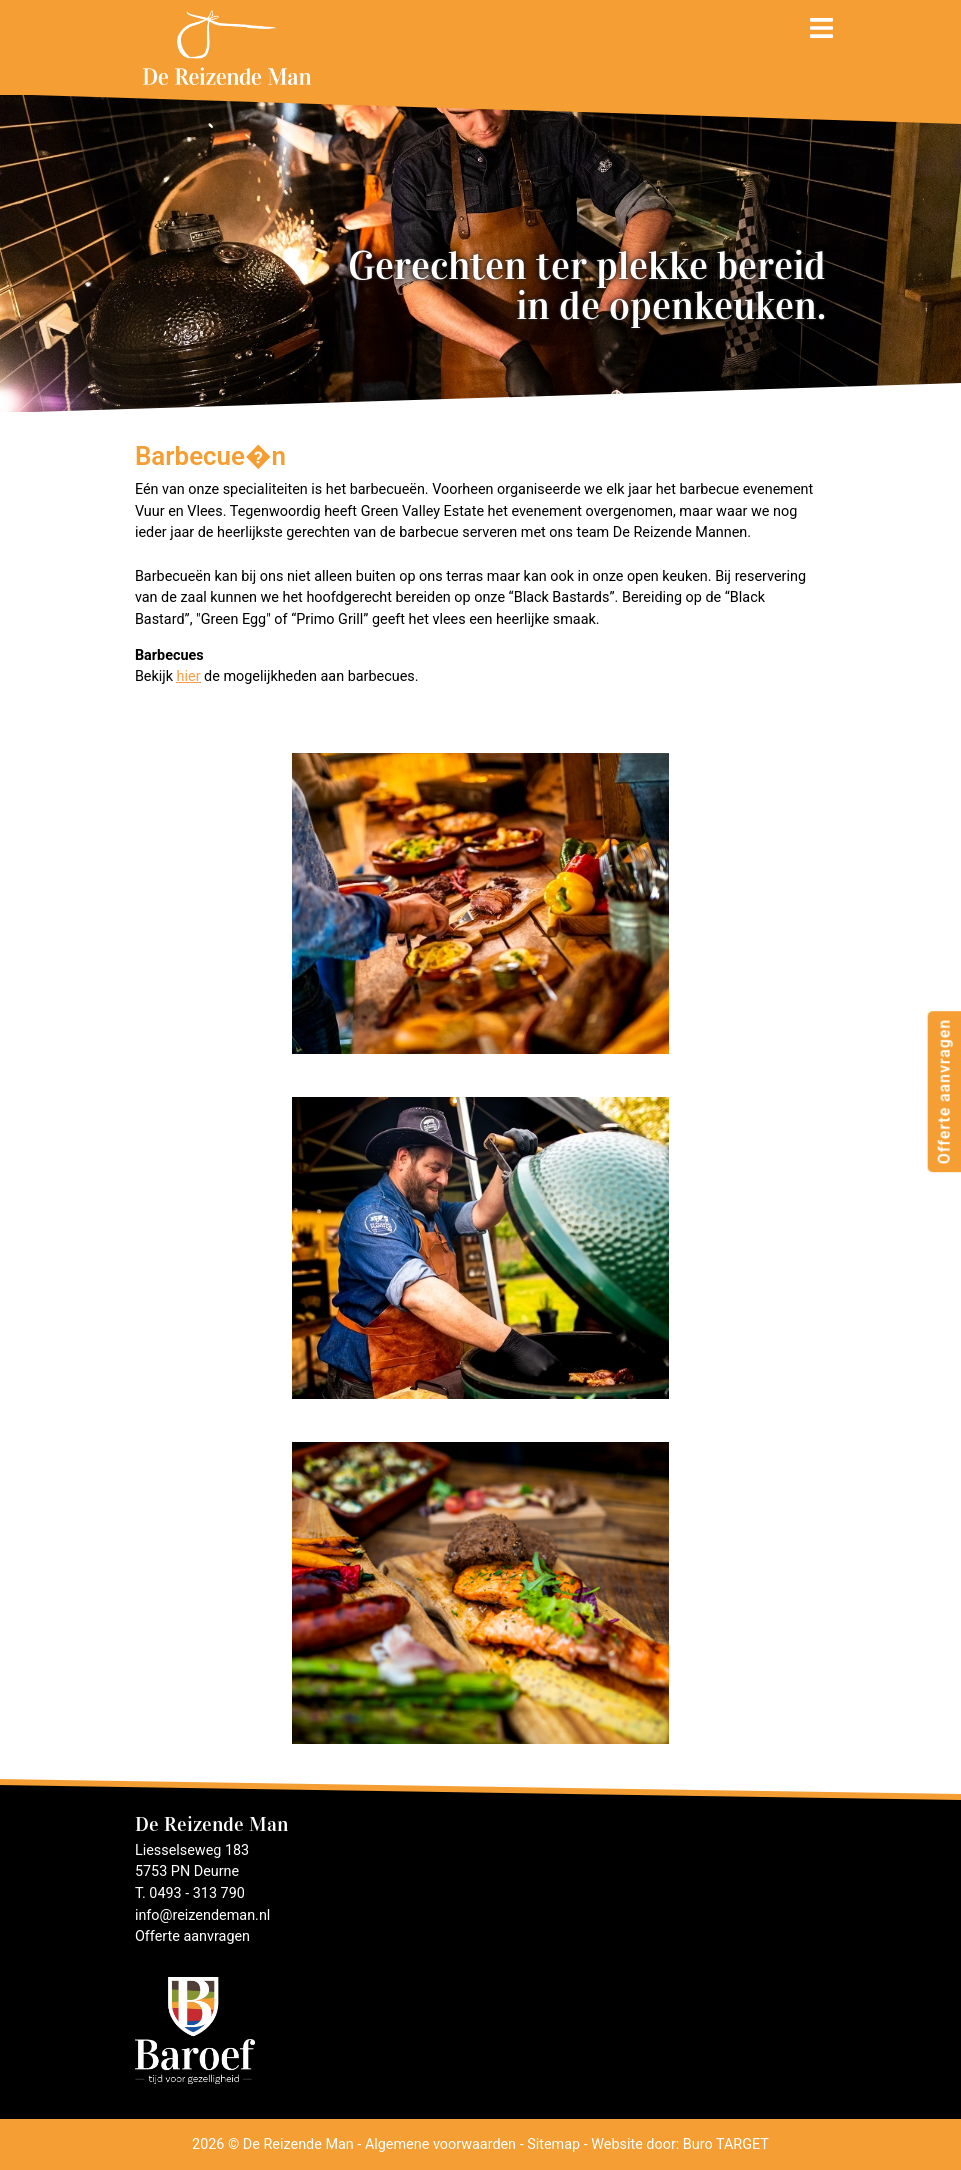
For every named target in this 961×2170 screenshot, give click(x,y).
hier (189, 676)
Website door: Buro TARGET (680, 2144)
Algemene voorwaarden (440, 2144)
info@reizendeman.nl (202, 1915)
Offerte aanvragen (943, 1090)
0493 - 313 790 (197, 1893)
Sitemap (553, 2144)
